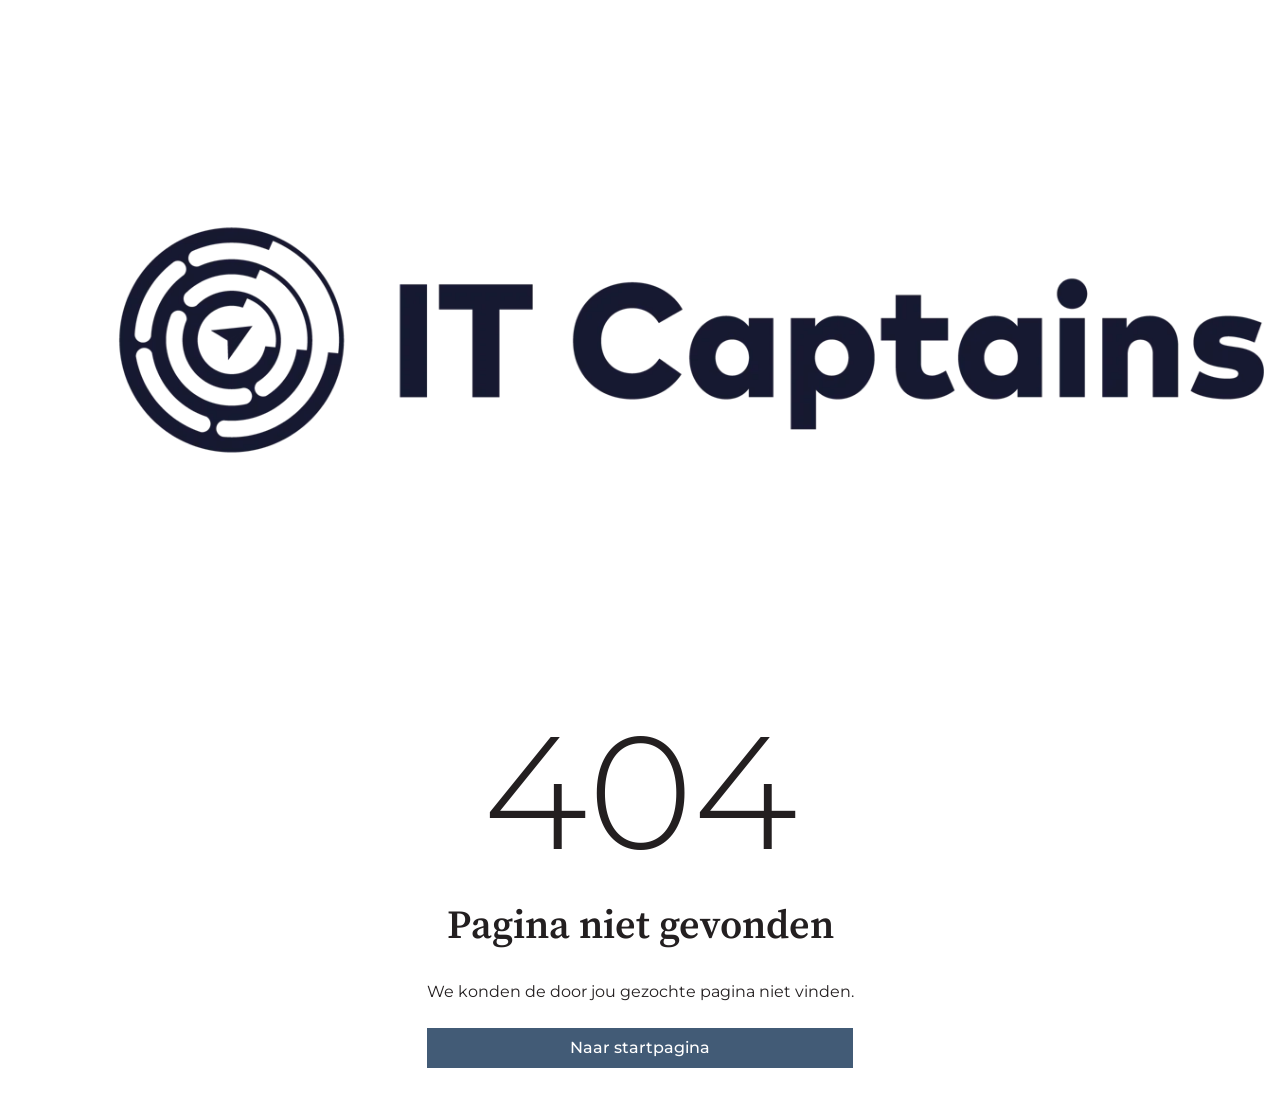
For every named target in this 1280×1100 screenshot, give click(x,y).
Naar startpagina (640, 1047)
